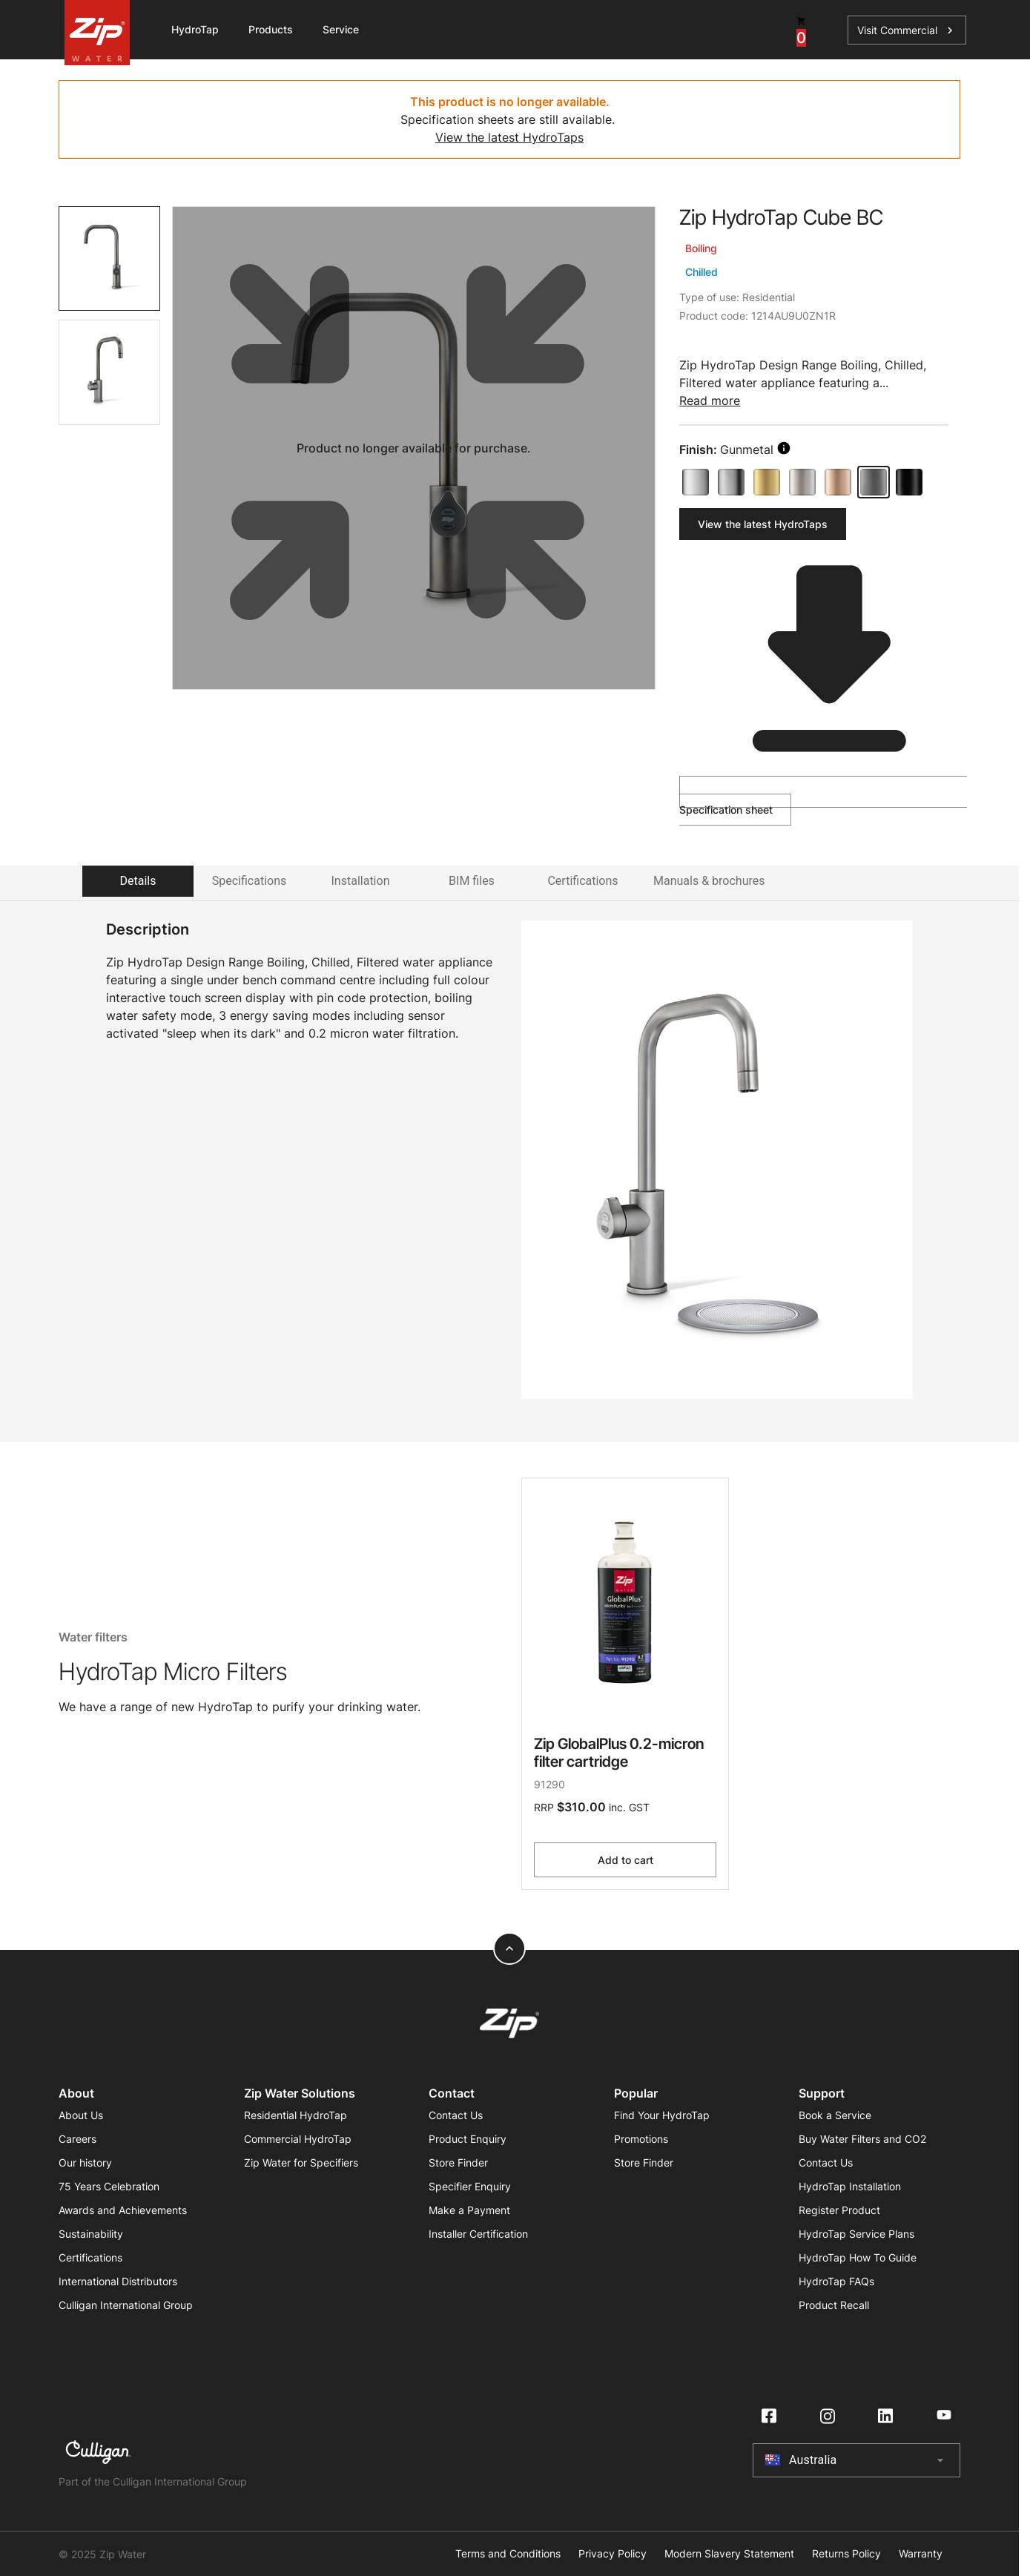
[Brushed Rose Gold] (838, 482)
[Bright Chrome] (695, 482)
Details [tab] (138, 881)
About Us (81, 2115)
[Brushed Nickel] (802, 482)
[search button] (783, 448)
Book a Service (835, 2115)
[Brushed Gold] (766, 482)
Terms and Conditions (508, 2554)
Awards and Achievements (123, 2210)
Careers (77, 2138)
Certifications (90, 2257)
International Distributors (118, 2281)
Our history (85, 2162)
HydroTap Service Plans (856, 2233)
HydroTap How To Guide (858, 2257)
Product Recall (834, 2305)
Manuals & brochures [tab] (709, 881)
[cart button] (801, 30)
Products (270, 29)
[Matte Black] (909, 482)
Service (341, 29)
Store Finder (458, 2162)
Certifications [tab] (582, 881)
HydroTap (195, 29)
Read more (709, 400)
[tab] (109, 258)
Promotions (641, 2138)
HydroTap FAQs (836, 2281)
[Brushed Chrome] (731, 482)
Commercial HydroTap (297, 2138)
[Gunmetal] (873, 482)
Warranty (920, 2554)
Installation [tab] (360, 881)
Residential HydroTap (295, 2115)
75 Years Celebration (109, 2186)
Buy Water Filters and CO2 (862, 2138)
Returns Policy (846, 2554)
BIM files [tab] (472, 881)
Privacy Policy (612, 2554)
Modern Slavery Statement (729, 2554)
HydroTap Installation (850, 2186)
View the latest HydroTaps (509, 137)
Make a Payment (469, 2210)
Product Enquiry (467, 2138)
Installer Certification (478, 2233)
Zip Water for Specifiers (301, 2162)
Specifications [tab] (249, 881)
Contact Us (456, 2115)
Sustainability (91, 2233)
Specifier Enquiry (470, 2186)
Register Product (839, 2210)
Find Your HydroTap (662, 2115)
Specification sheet (820, 796)
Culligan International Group (126, 2305)
